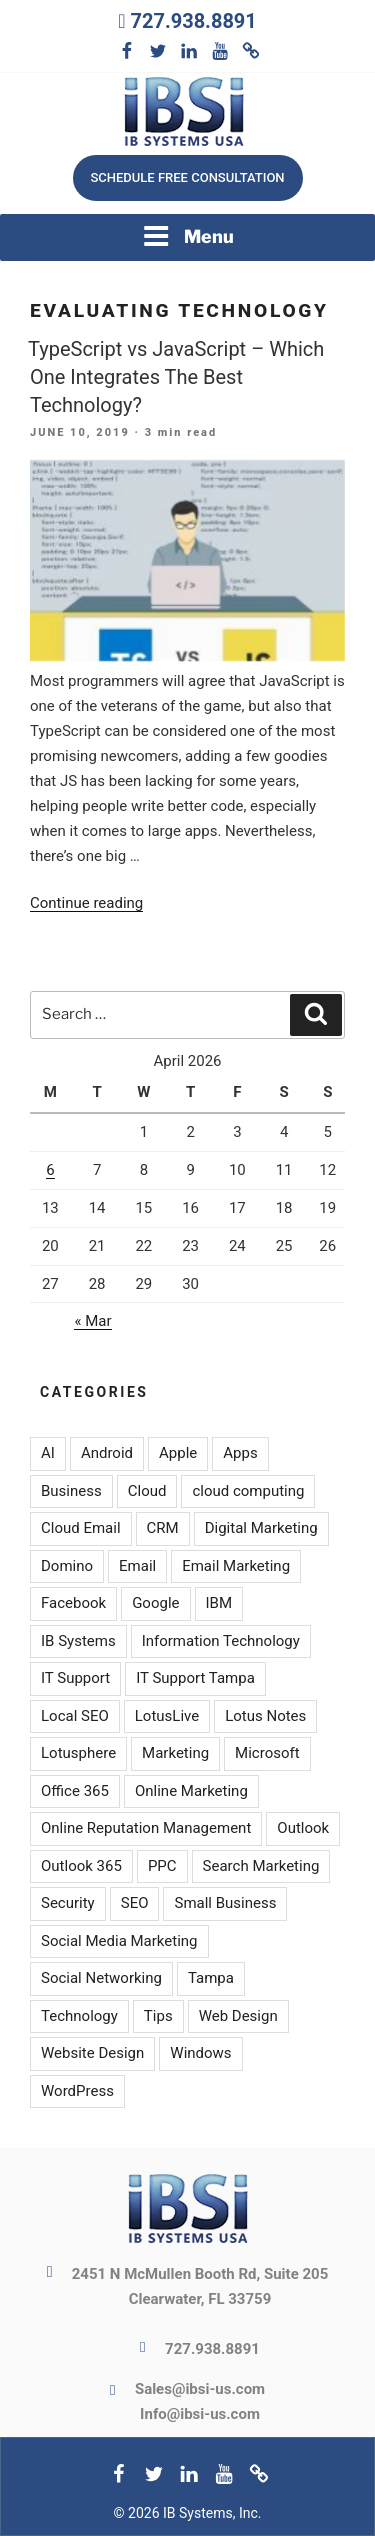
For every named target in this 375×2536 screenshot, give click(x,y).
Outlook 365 (81, 1866)
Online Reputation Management (146, 1828)
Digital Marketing (261, 1528)
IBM (219, 1603)
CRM (163, 1528)
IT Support (75, 1678)
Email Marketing (236, 1566)
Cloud (147, 1491)
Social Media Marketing (119, 1941)
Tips (158, 2016)
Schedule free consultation (187, 177)
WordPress (77, 2091)
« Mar (92, 1321)
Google (155, 1603)
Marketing (175, 1753)
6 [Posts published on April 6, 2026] (50, 1170)
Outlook (303, 1828)
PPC (162, 1866)
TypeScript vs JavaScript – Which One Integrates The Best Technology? (176, 377)
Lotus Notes (265, 1716)
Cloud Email (81, 1528)
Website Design (92, 2053)
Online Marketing (191, 1791)
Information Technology (221, 1641)
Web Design (238, 2016)
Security (68, 1903)
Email (137, 1566)
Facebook (73, 1603)
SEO (135, 1903)
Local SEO (75, 1716)
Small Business (225, 1903)
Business (71, 1491)
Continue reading (86, 903)
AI (48, 1453)
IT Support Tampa (195, 1678)
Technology (79, 2016)
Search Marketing (261, 1866)
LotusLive (167, 1716)
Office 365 (75, 1791)
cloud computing (248, 1491)
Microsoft (267, 1753)
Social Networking (101, 1978)
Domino (67, 1566)
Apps (240, 1453)
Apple (178, 1453)
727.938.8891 (193, 21)
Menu (188, 236)
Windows (200, 2053)
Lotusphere (78, 1753)
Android (107, 1453)
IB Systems (78, 1641)
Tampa (211, 1978)
